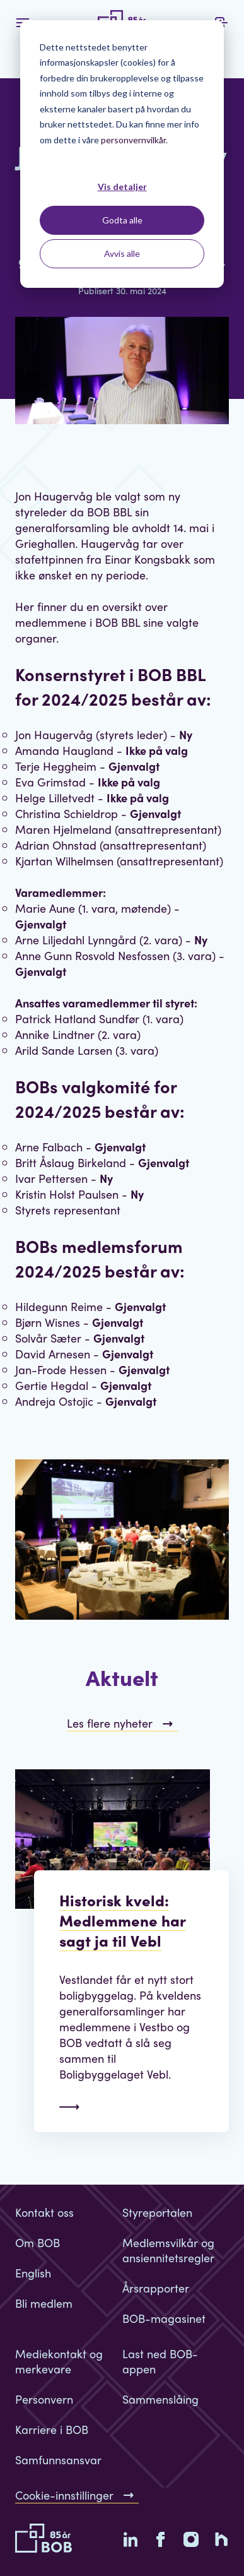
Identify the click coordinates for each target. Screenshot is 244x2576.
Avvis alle (122, 253)
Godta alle (122, 220)
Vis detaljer (122, 186)
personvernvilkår (133, 139)
